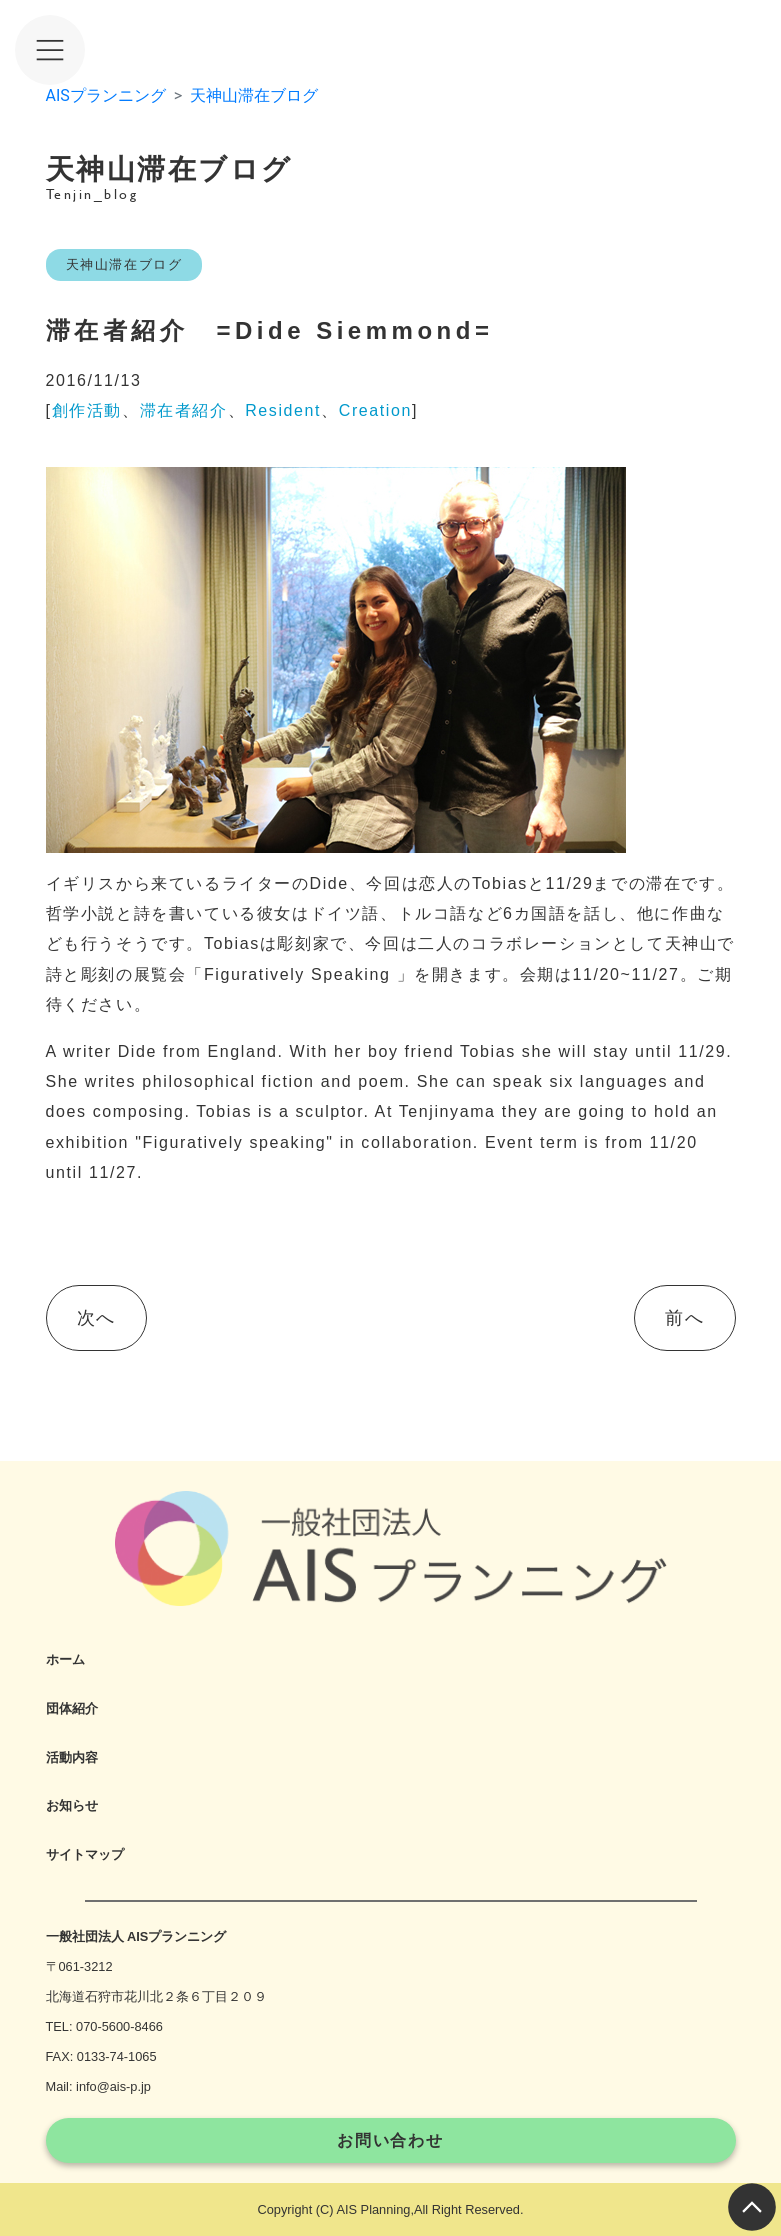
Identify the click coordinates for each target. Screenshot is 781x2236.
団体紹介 (72, 1708)
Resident (283, 410)
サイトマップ (85, 1854)
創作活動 (87, 410)
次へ (96, 1318)
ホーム (65, 1659)
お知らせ (72, 1805)
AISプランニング (106, 95)
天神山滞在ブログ (254, 95)
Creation (375, 410)
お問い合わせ (390, 2140)
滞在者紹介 (184, 410)
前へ (684, 1318)
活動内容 (72, 1757)
